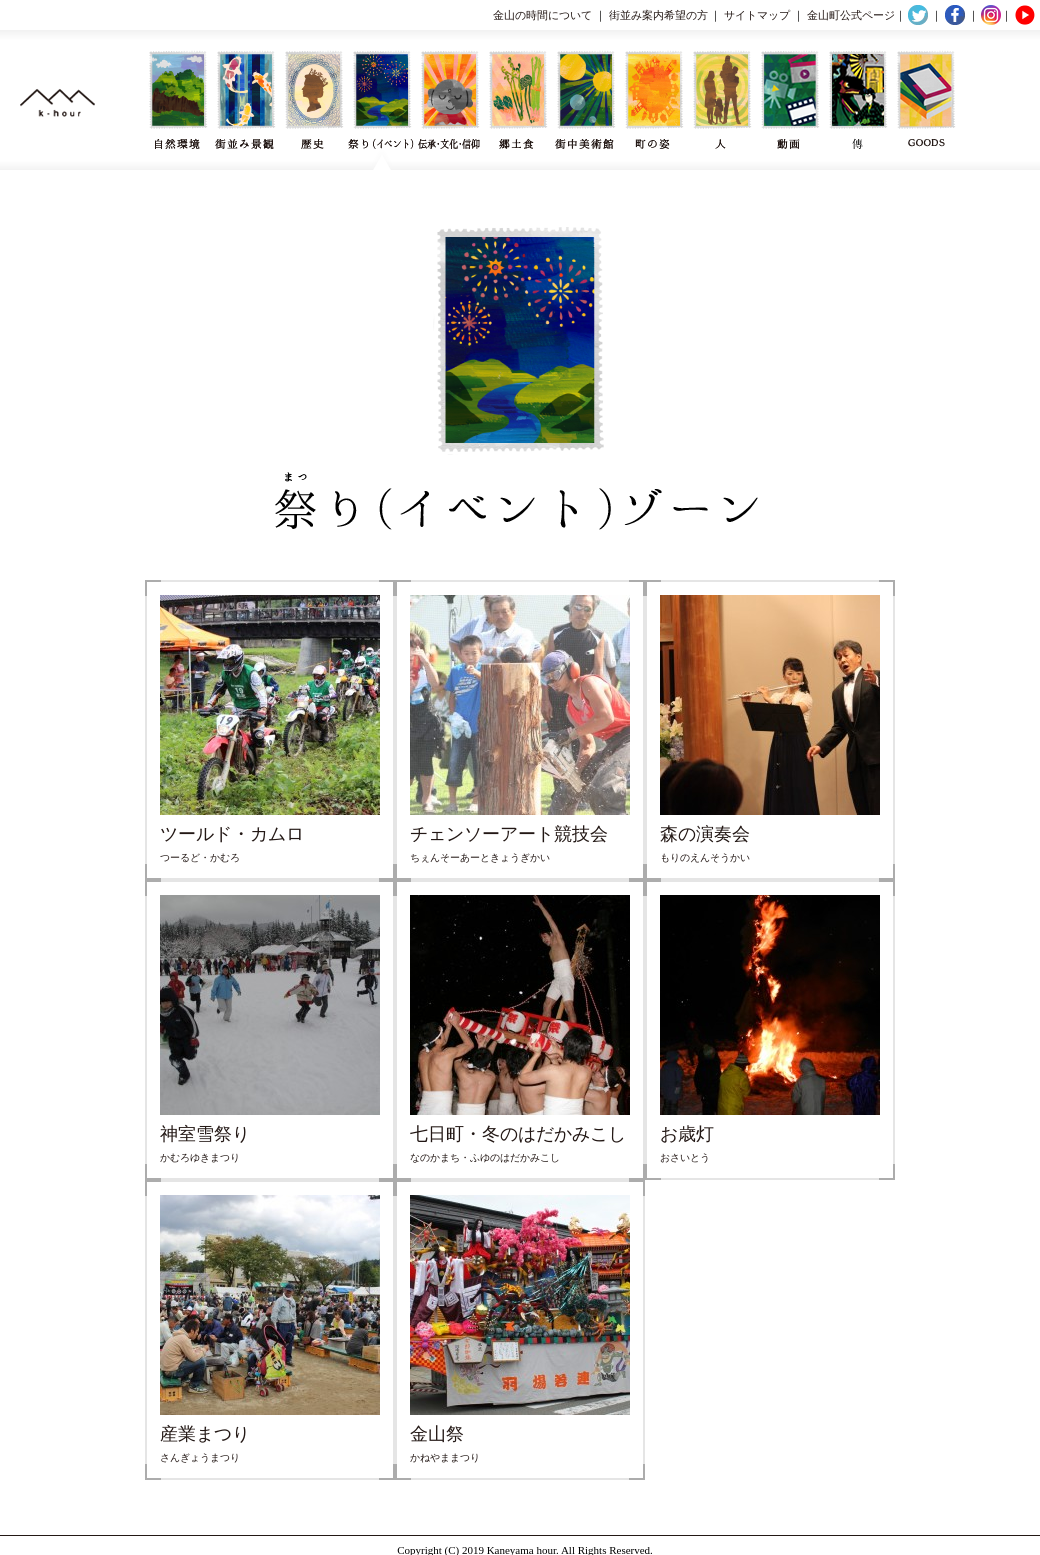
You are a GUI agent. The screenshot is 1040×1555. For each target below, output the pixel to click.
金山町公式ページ (851, 15)
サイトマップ (757, 15)
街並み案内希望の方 (658, 15)
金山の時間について (542, 15)
